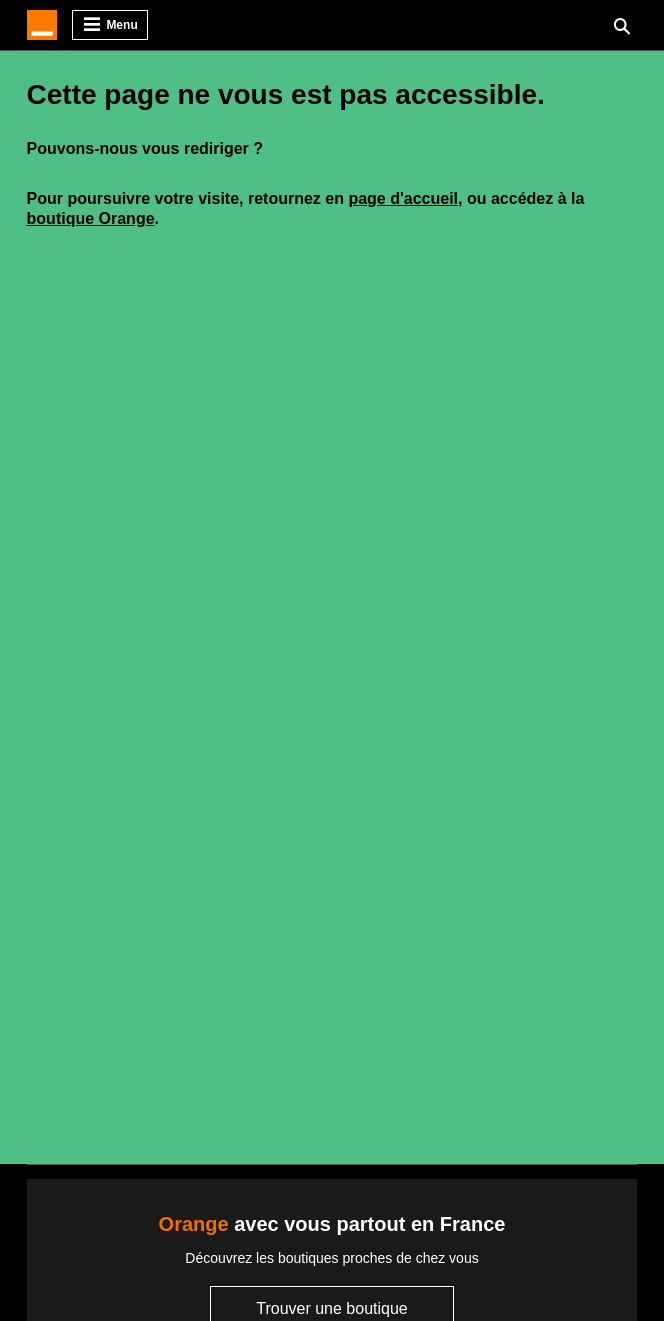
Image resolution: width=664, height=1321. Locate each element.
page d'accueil (403, 198)
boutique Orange (91, 218)
